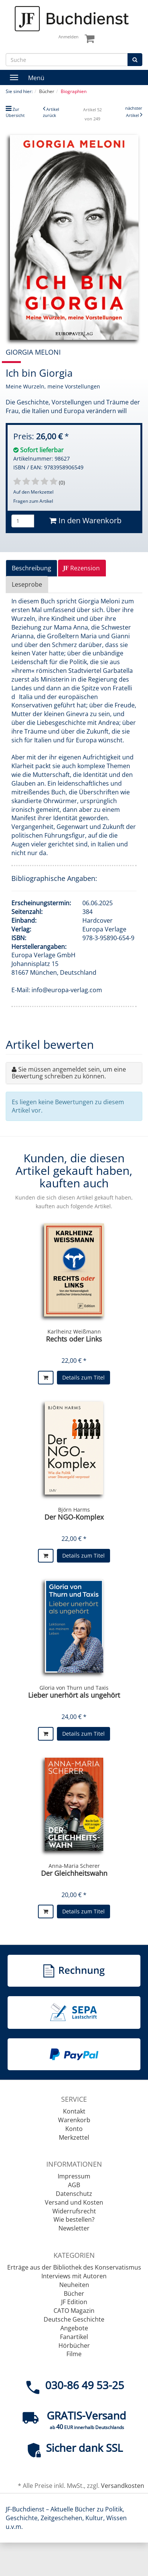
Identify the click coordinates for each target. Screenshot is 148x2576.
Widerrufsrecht (74, 2211)
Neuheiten (74, 2285)
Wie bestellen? (74, 2219)
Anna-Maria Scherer (74, 1865)
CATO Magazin (74, 2310)
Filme (74, 2354)
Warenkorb (74, 2120)
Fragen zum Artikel (33, 501)
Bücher (74, 2293)
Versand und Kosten (74, 2202)
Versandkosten (122, 2485)
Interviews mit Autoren (74, 2276)
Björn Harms (74, 1509)
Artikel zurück (51, 112)
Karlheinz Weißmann (74, 1331)
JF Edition (74, 2302)
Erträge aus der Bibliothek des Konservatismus (74, 2267)
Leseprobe (27, 584)
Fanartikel (74, 2337)
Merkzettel (74, 2137)
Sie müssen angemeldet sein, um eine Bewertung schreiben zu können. (69, 1072)
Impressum (74, 2176)
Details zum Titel (83, 1377)
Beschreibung (31, 568)
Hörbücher (74, 2345)
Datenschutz (74, 2193)
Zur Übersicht (15, 112)
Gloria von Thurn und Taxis (74, 1687)
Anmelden (68, 36)
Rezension (81, 568)
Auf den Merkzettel (33, 492)
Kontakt (74, 2111)
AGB (74, 2185)
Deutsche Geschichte (74, 2319)
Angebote (74, 2328)
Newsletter (74, 2228)
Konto (74, 2129)
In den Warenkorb (85, 520)
